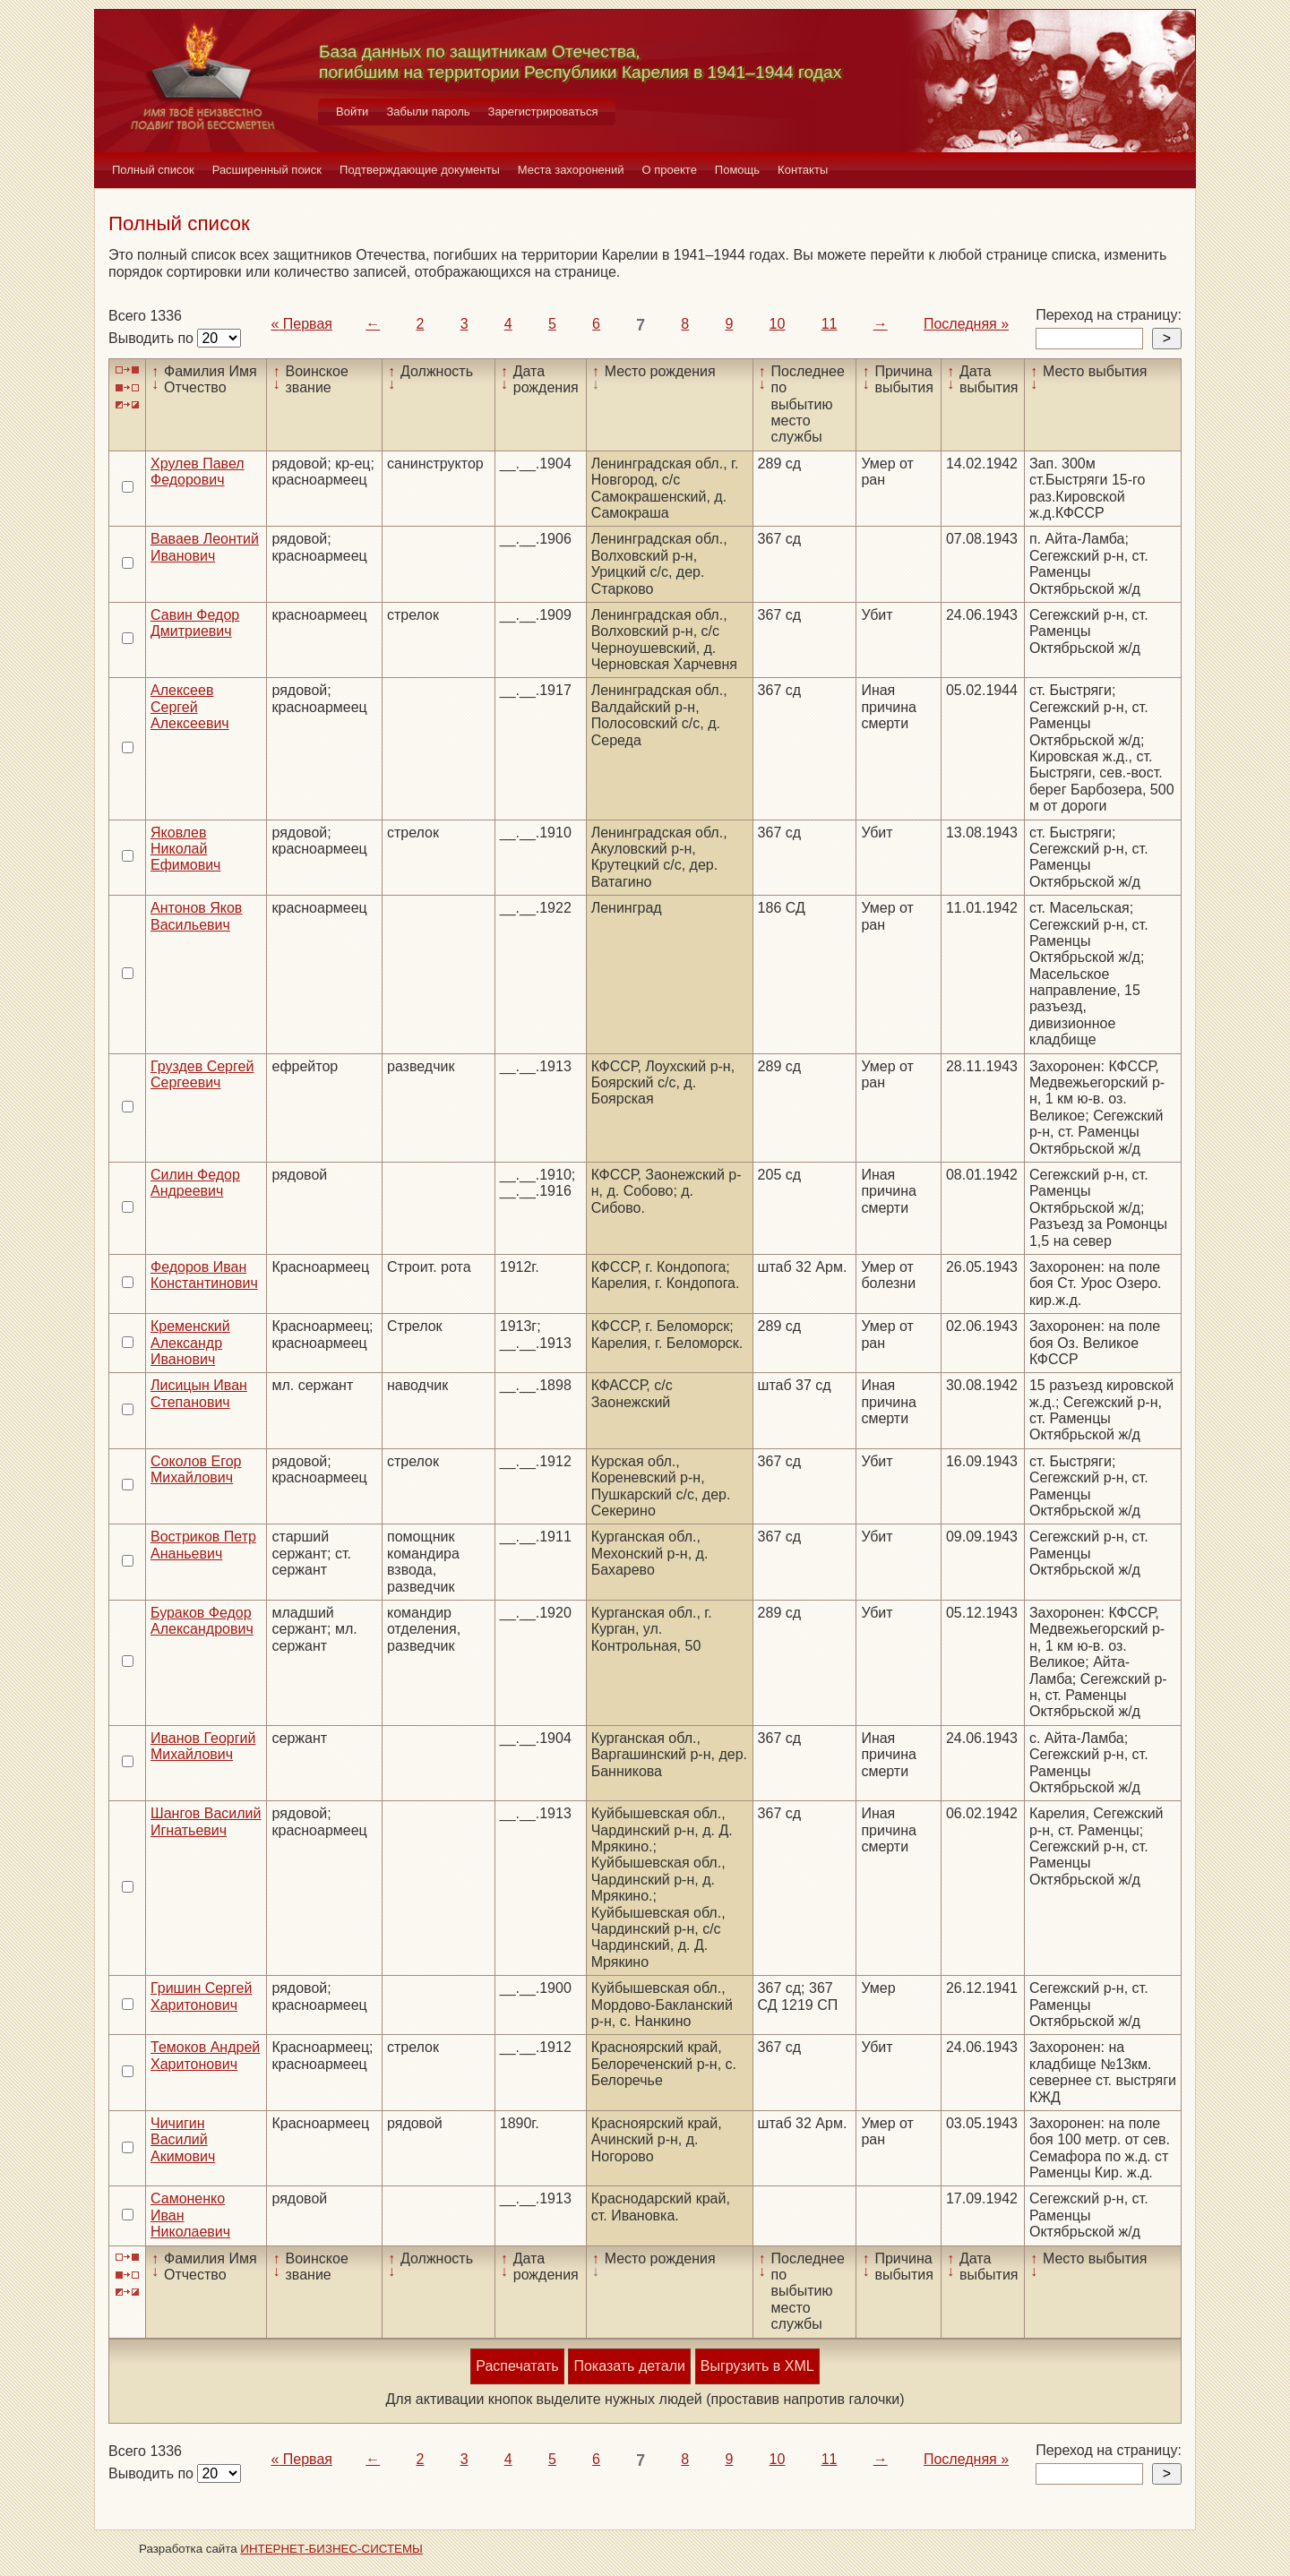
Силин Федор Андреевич (195, 1182)
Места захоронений (571, 169)
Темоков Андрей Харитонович (205, 2055)
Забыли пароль (427, 111)
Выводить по (152, 338)
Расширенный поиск (267, 169)
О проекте (669, 169)
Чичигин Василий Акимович (182, 2140)
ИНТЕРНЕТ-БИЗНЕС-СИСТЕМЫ (331, 2548)
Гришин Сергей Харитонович (201, 1996)
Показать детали (628, 2366)
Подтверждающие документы (420, 169)
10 (778, 323)
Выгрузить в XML (757, 2366)
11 (829, 323)
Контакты (803, 169)
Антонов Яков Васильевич (196, 916)
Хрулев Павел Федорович (197, 471)
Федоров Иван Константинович (204, 1275)
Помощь (737, 169)
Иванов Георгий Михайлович (202, 1746)
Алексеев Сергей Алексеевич (189, 707)
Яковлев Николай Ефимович (185, 849)
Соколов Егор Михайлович (196, 1469)
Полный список (153, 169)
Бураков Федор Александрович (202, 1620)
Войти (352, 111)
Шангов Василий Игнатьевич (205, 1821)
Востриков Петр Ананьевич (203, 1544)
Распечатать (517, 2366)
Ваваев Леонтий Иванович (204, 546)
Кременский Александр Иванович (190, 1342)
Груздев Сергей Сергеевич (202, 1074)
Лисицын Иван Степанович (198, 1393)
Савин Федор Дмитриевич (194, 623)
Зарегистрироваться (543, 111)
